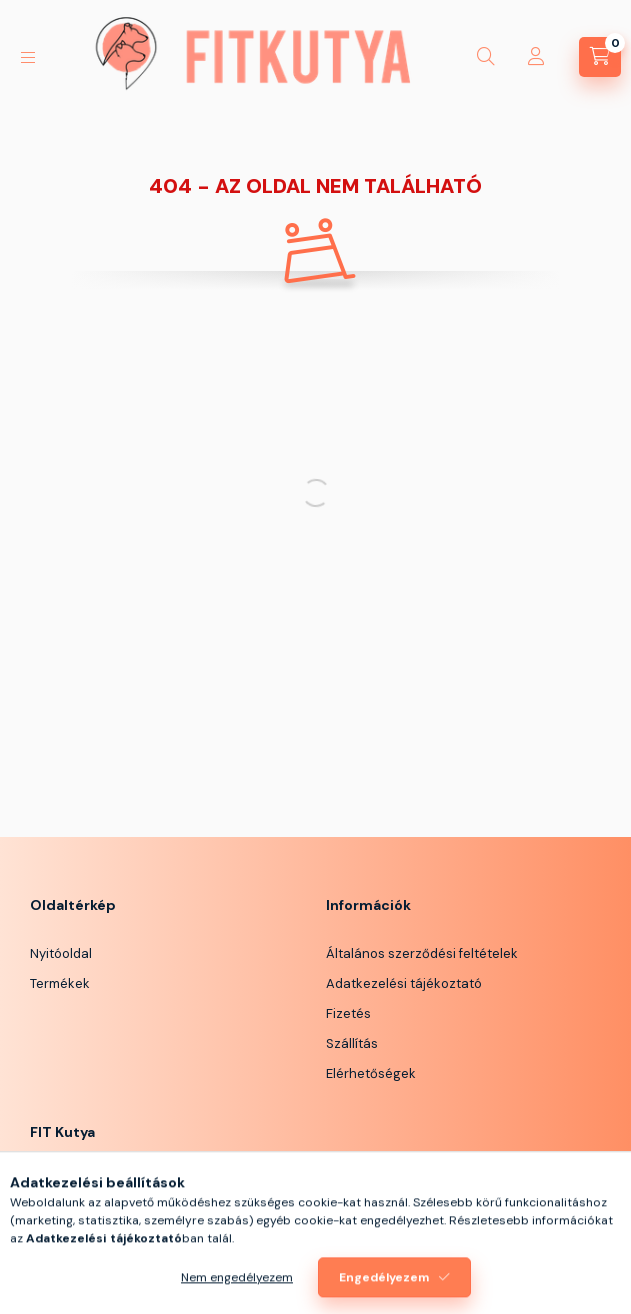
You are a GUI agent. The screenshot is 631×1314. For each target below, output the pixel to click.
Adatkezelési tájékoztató (404, 983)
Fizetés (348, 1013)
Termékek (60, 983)
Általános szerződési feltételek (422, 953)
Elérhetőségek (371, 1073)
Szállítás (352, 1043)
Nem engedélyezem (237, 1291)
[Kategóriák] (28, 57)
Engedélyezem (384, 1291)
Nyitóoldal (61, 953)
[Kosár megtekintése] (600, 57)
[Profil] (536, 57)
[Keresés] (486, 57)
